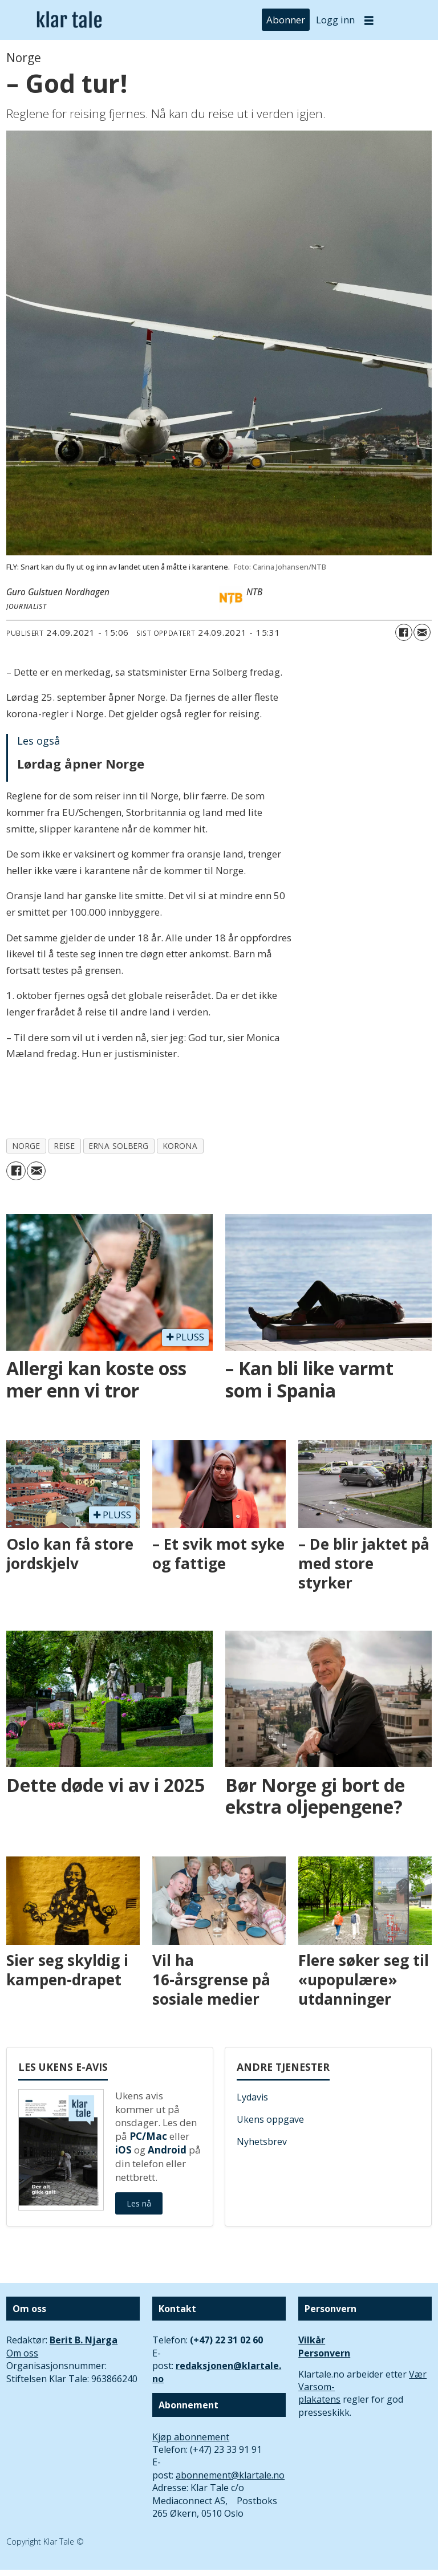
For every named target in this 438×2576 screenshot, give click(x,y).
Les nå (139, 2203)
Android (167, 2149)
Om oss (22, 2353)
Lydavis (252, 2097)
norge (26, 1145)
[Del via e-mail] (422, 632)
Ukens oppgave (270, 2119)
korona (180, 1145)
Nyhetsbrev (262, 2141)
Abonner (285, 19)
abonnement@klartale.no (230, 2475)
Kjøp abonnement (190, 2437)
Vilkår (311, 2340)
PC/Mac (148, 2136)
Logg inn (335, 19)
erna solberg (119, 1145)
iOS (123, 2149)
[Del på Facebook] (403, 632)
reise (64, 1145)
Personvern (324, 2353)
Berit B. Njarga (83, 2340)
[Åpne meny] (369, 20)
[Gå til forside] (69, 20)
